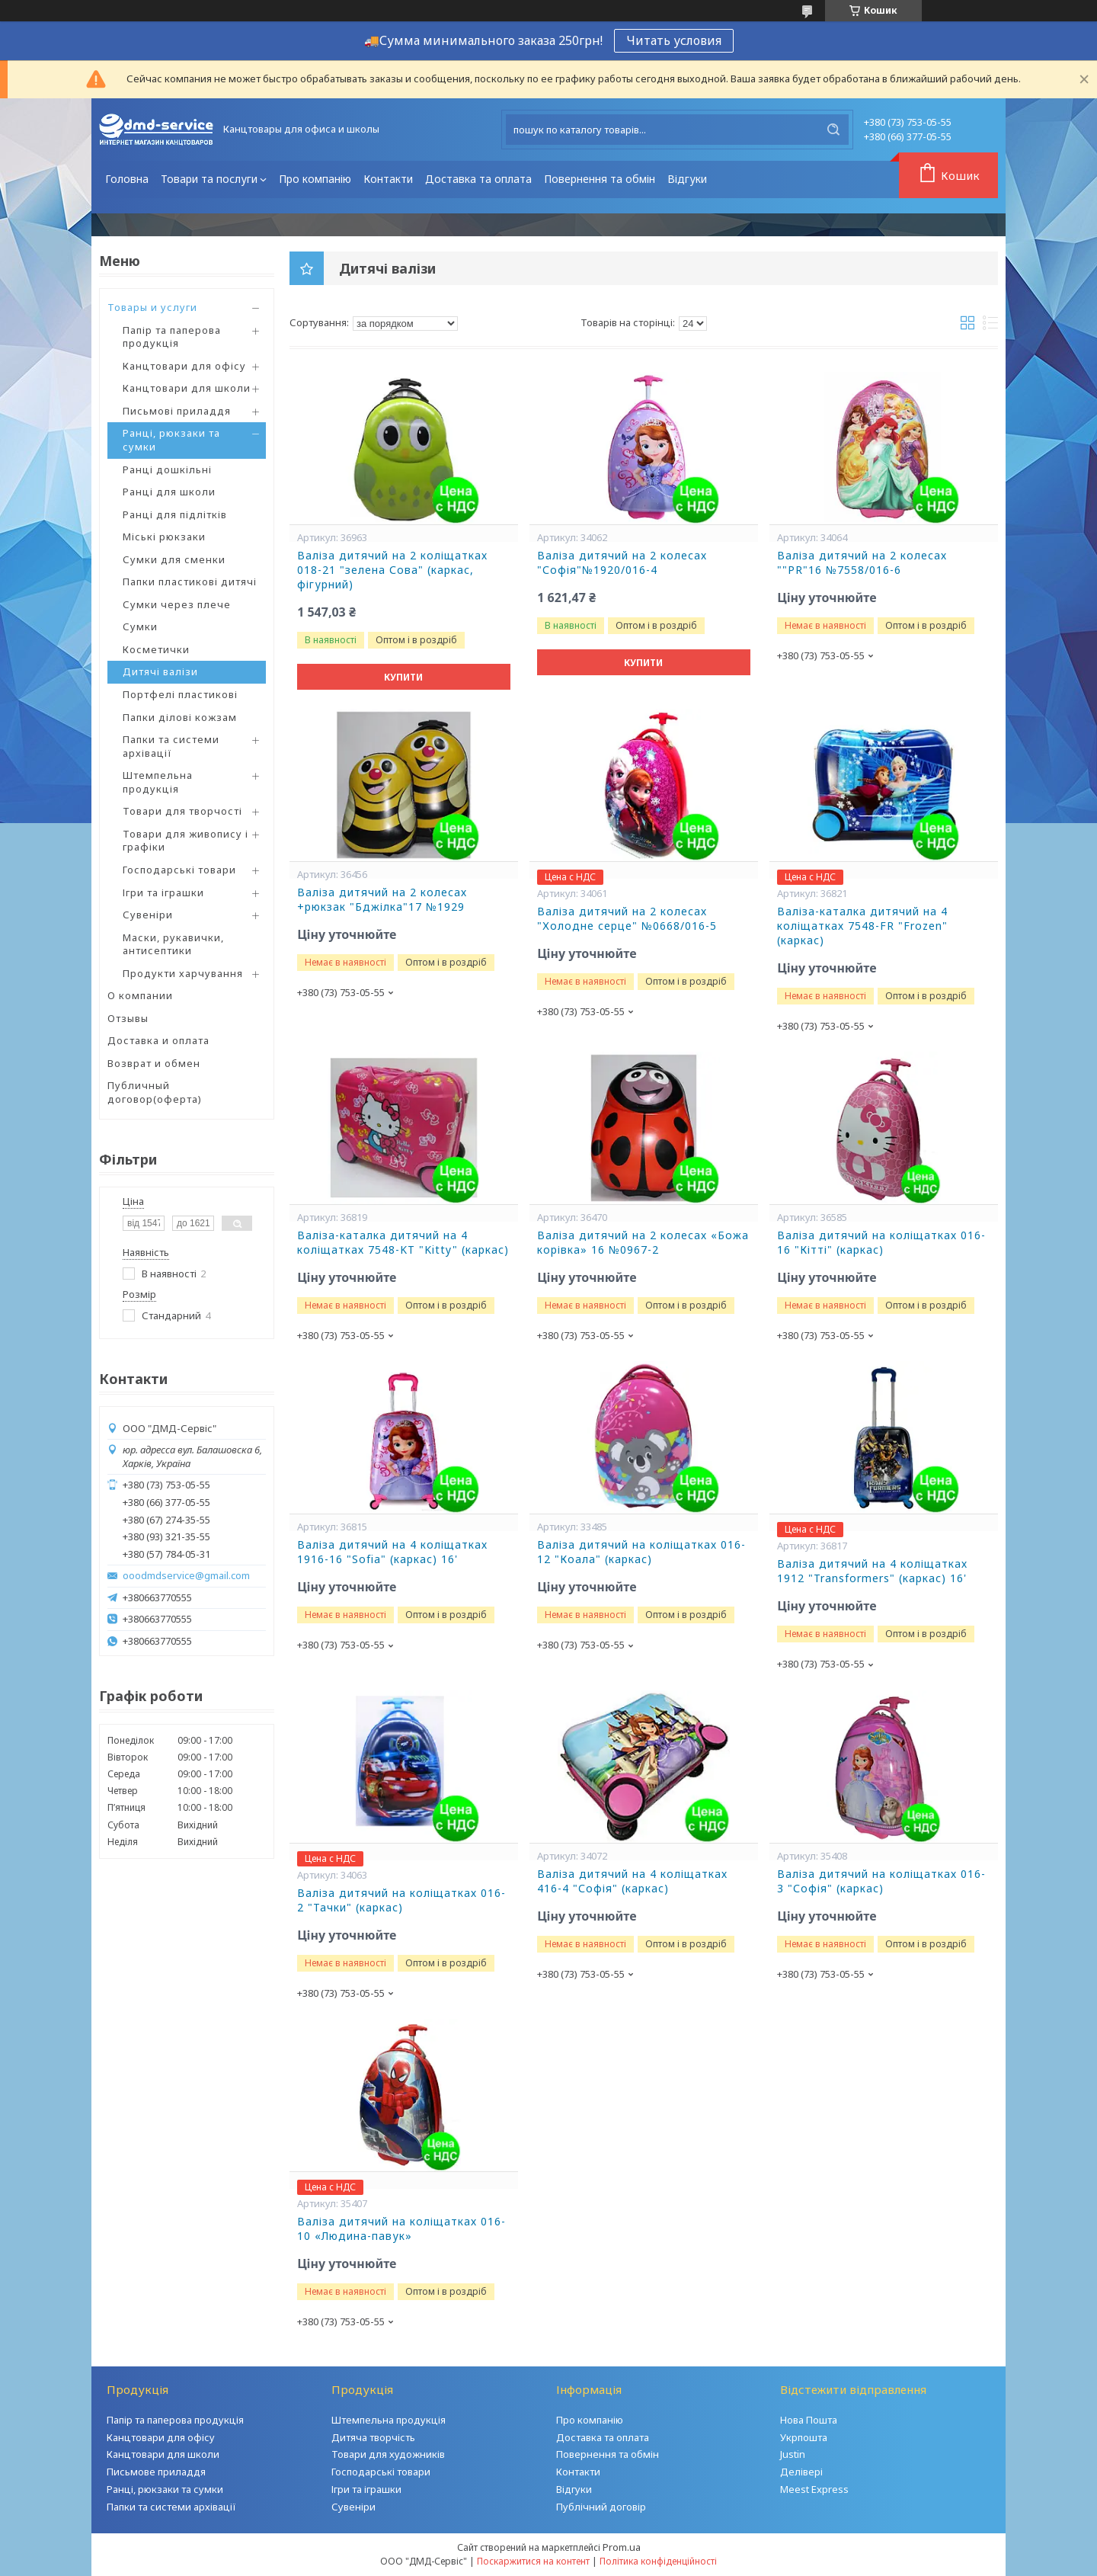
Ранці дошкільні (167, 469)
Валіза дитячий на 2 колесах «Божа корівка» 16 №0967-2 (643, 1243)
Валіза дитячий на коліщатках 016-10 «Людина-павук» (401, 2229)
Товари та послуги (209, 178)
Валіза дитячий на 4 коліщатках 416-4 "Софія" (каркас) (632, 1881)
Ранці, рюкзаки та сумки (171, 439)
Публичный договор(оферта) (154, 1092)
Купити (403, 677)
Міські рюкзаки (164, 536)
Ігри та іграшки (163, 892)
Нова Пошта (808, 2420)
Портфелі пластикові (180, 694)
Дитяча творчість (373, 2437)
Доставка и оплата (158, 1040)
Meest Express (814, 2489)
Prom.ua (622, 2547)
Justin (792, 2454)
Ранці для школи (169, 491)
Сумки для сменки (174, 559)
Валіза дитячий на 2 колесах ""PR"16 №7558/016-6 (862, 563)
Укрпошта (803, 2437)
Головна (127, 178)
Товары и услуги (152, 307)
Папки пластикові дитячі (190, 581)
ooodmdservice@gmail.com (186, 1575)
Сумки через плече (177, 604)
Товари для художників (388, 2454)
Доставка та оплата (478, 178)
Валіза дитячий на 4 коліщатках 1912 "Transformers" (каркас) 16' (872, 1571)
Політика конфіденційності (658, 2561)
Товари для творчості (182, 811)
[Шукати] (833, 129)
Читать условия (673, 40)
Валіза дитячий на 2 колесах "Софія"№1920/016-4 (622, 563)
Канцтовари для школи (187, 388)
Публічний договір (601, 2507)
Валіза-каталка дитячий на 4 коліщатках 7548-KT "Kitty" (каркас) (403, 1243)
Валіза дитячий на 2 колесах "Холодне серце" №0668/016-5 (627, 919)
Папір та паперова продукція (172, 337)
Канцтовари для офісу (184, 366)
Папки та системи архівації (171, 746)
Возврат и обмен (153, 1063)
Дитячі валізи (160, 671)
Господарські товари (179, 869)
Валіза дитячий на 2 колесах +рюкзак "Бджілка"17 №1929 (382, 900)
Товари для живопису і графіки (185, 840)
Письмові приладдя (177, 411)
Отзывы (128, 1018)
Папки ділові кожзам (180, 717)
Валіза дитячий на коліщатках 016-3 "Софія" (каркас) (881, 1881)
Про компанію (315, 178)
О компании (140, 995)
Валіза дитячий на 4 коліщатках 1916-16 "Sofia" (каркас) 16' (392, 1552)
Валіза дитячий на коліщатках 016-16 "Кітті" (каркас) (881, 1243)
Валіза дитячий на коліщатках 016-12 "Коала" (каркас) (641, 1552)
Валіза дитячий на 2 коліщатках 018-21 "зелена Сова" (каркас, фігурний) (392, 570)
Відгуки (687, 178)
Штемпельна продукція (158, 782)
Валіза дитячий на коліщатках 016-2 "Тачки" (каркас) (401, 1900)
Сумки (140, 626)
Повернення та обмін (599, 178)
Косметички (156, 649)
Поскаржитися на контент (533, 2561)
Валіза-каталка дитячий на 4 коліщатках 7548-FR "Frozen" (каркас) (862, 926)
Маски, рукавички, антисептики (173, 944)
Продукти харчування (183, 973)
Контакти (388, 178)
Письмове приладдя (156, 2471)
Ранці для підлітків (175, 514)
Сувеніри (148, 914)
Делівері (801, 2471)
